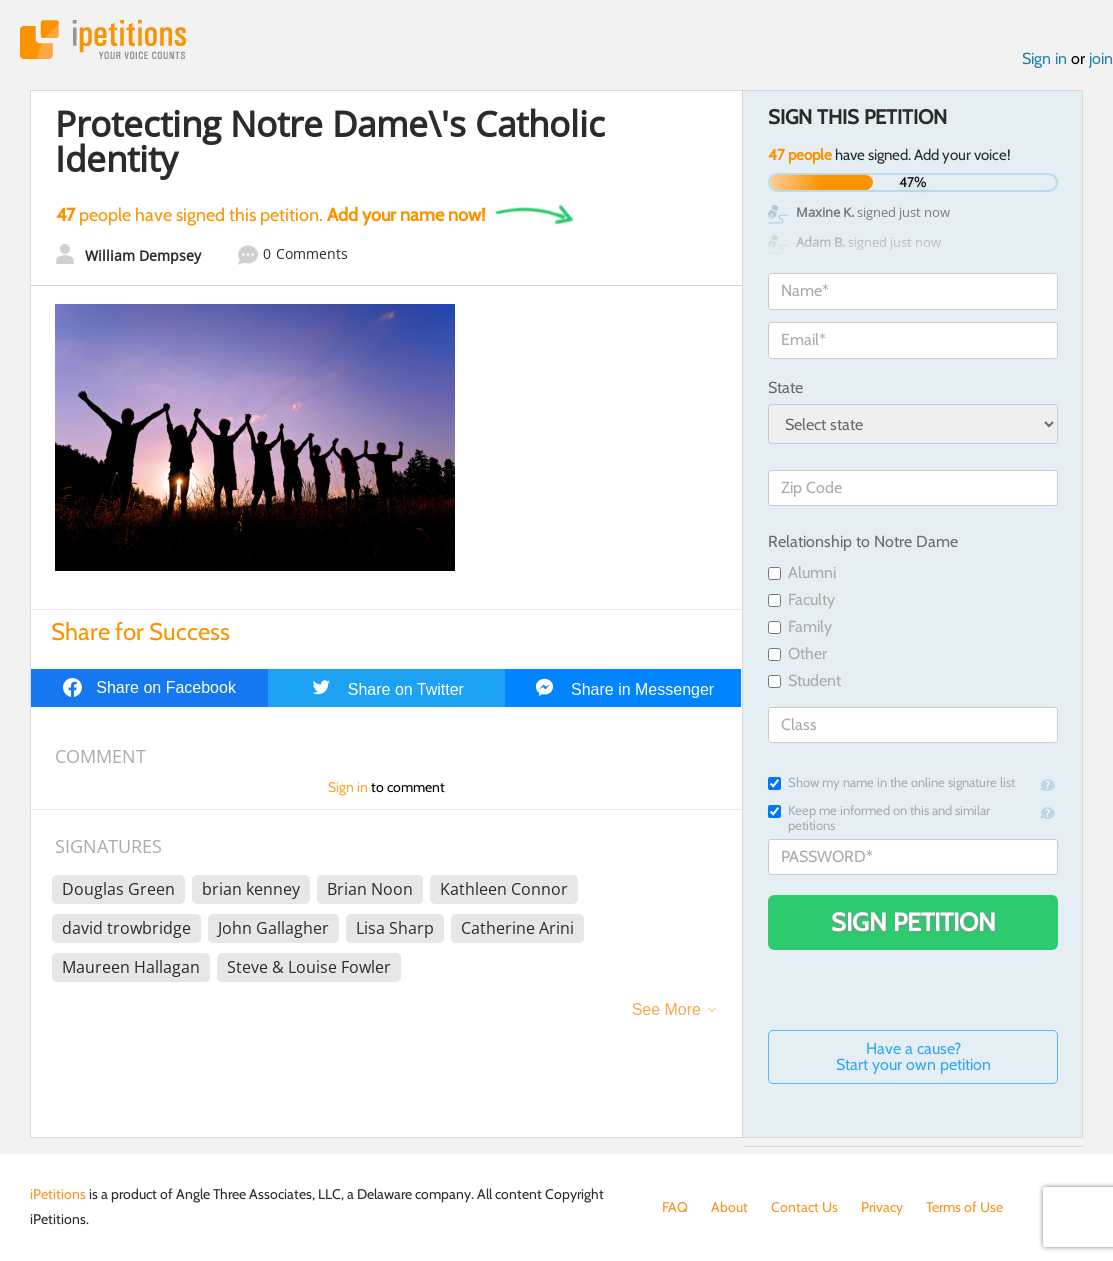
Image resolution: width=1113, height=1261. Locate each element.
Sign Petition (913, 922)
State (785, 387)
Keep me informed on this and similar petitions (879, 818)
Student (804, 680)
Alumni (802, 572)
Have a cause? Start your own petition (913, 1056)
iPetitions (103, 39)
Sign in (1044, 58)
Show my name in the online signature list (891, 782)
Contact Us (804, 1207)
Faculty (801, 599)
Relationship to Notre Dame (863, 541)
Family (800, 626)
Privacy (882, 1207)
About (729, 1207)
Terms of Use (964, 1207)
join (1101, 58)
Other (797, 653)
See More (666, 1009)
